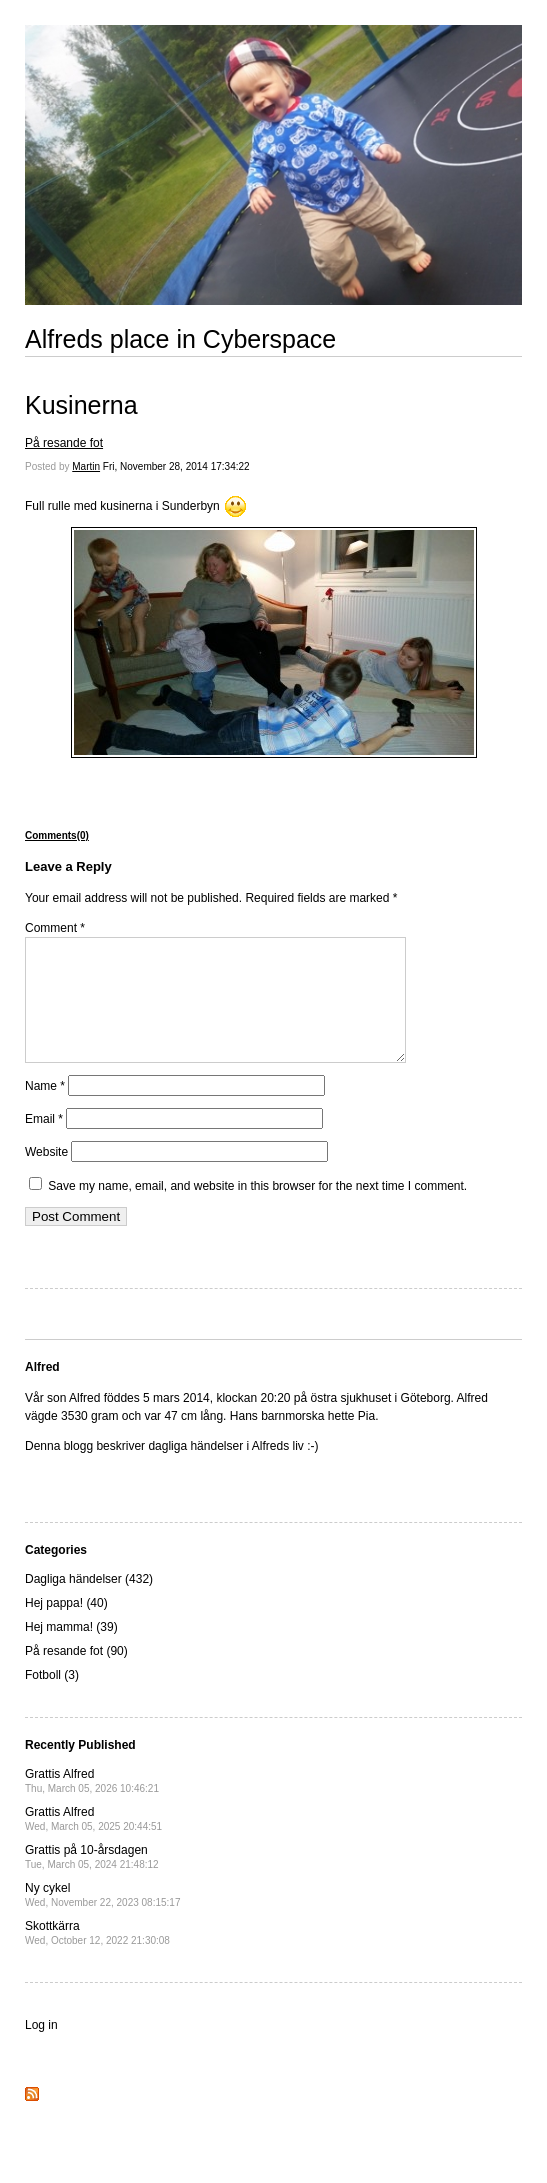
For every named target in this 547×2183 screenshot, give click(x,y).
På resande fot (64, 443)
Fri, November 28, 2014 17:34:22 (176, 466)
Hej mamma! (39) (71, 1651)
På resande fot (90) (76, 1675)
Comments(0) (57, 835)
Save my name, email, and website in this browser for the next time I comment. (257, 1210)
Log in (41, 2049)
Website (46, 1176)
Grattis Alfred (92, 1804)
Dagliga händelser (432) (89, 1603)
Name (45, 1110)
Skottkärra (97, 1956)
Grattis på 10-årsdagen (92, 1880)
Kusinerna (81, 405)
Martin (86, 466)
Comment (55, 928)
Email (44, 1143)
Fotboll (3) (52, 1699)
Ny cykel (102, 1918)
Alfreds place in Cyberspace (180, 339)
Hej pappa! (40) (66, 1627)
